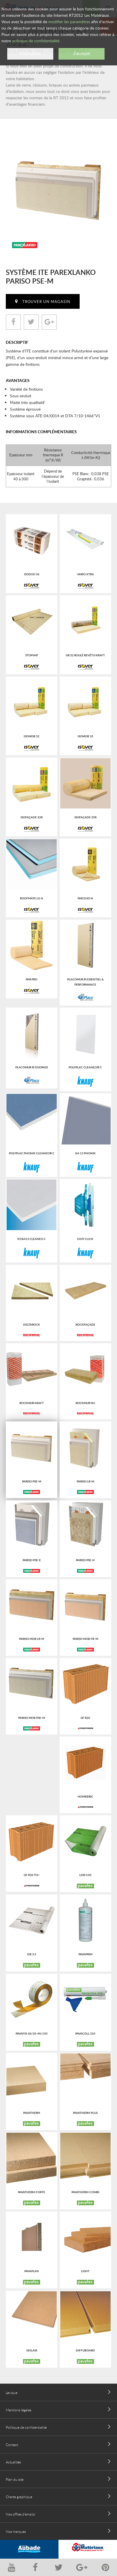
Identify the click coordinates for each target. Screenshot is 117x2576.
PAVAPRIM (85, 1954)
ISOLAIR (31, 2350)
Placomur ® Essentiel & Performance (85, 981)
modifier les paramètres (69, 21)
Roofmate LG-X (31, 898)
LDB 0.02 (85, 1875)
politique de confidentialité (35, 40)
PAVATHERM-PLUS (85, 2113)
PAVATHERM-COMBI (85, 2192)
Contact (12, 2444)
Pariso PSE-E (32, 1560)
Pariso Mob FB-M (85, 1639)
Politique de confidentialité (26, 2427)
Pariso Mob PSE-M (31, 1718)
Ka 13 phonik (85, 1153)
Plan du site (14, 2479)
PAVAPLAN (31, 2271)
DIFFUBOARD (85, 2350)
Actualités (13, 2462)
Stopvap (31, 655)
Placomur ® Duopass (31, 1067)
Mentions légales (18, 2410)
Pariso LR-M (85, 1481)
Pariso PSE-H (85, 1560)
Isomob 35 (85, 736)
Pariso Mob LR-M (31, 1639)
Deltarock (31, 1324)
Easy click (85, 1239)
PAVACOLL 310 (85, 2033)
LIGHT (85, 2271)
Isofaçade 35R (85, 817)
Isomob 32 (31, 736)
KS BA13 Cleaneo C (31, 1239)
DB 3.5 (31, 1954)
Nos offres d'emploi (20, 2514)
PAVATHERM (31, 2113)
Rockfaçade (85, 1324)
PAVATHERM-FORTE (31, 2192)
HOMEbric (85, 1796)
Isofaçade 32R (32, 817)
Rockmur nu (85, 1403)
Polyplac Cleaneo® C (85, 1067)
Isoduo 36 (31, 574)
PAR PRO (31, 979)
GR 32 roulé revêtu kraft (85, 655)
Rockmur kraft (31, 1403)
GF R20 (85, 1718)
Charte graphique (19, 2496)
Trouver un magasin (46, 301)
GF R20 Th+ (32, 1875)
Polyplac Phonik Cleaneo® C (31, 1153)
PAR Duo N (85, 898)
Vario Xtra (85, 574)
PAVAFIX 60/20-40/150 (31, 2033)
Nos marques (16, 2531)
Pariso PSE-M (31, 1481)
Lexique (11, 2392)
